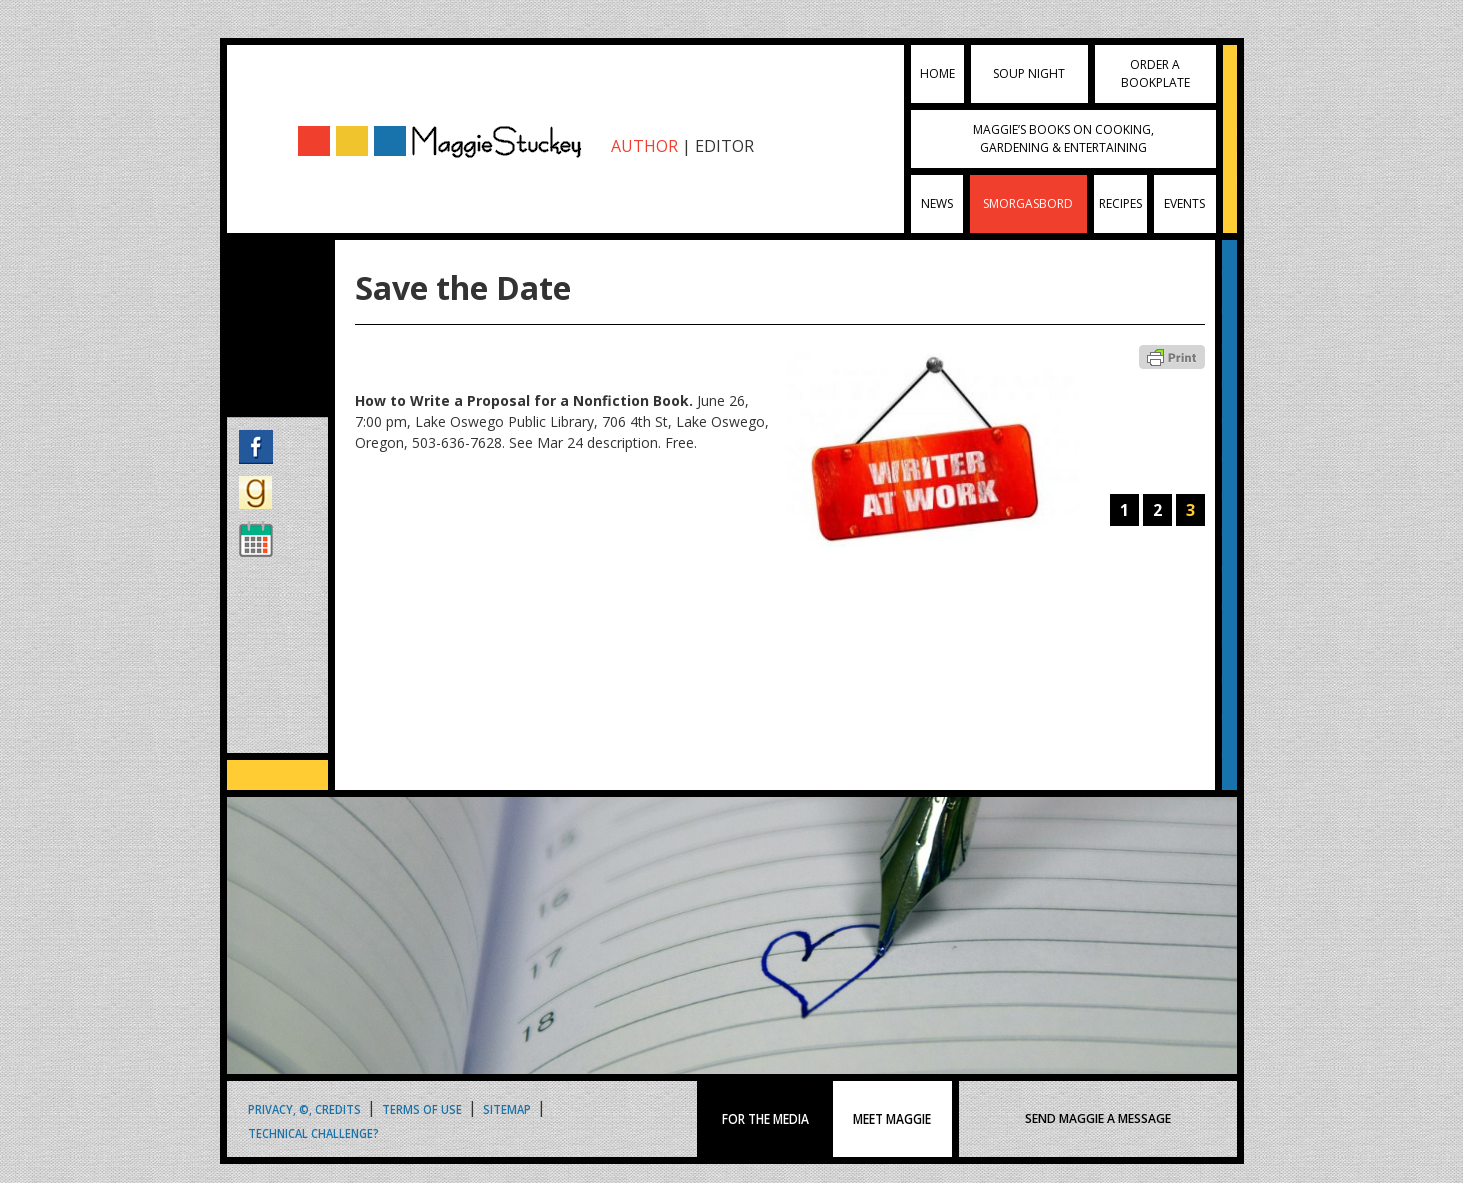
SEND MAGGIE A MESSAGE (1098, 1118)
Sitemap (507, 1108)
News (937, 203)
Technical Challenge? (313, 1132)
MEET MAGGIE (893, 1119)
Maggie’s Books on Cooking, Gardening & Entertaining (1063, 138)
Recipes (1120, 203)
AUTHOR (644, 146)
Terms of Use (422, 1108)
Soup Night (1029, 73)
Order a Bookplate (1155, 73)
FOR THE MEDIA (765, 1119)
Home (937, 73)
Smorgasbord (1028, 203)
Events (1184, 203)
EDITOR (724, 146)
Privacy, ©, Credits (304, 1108)
